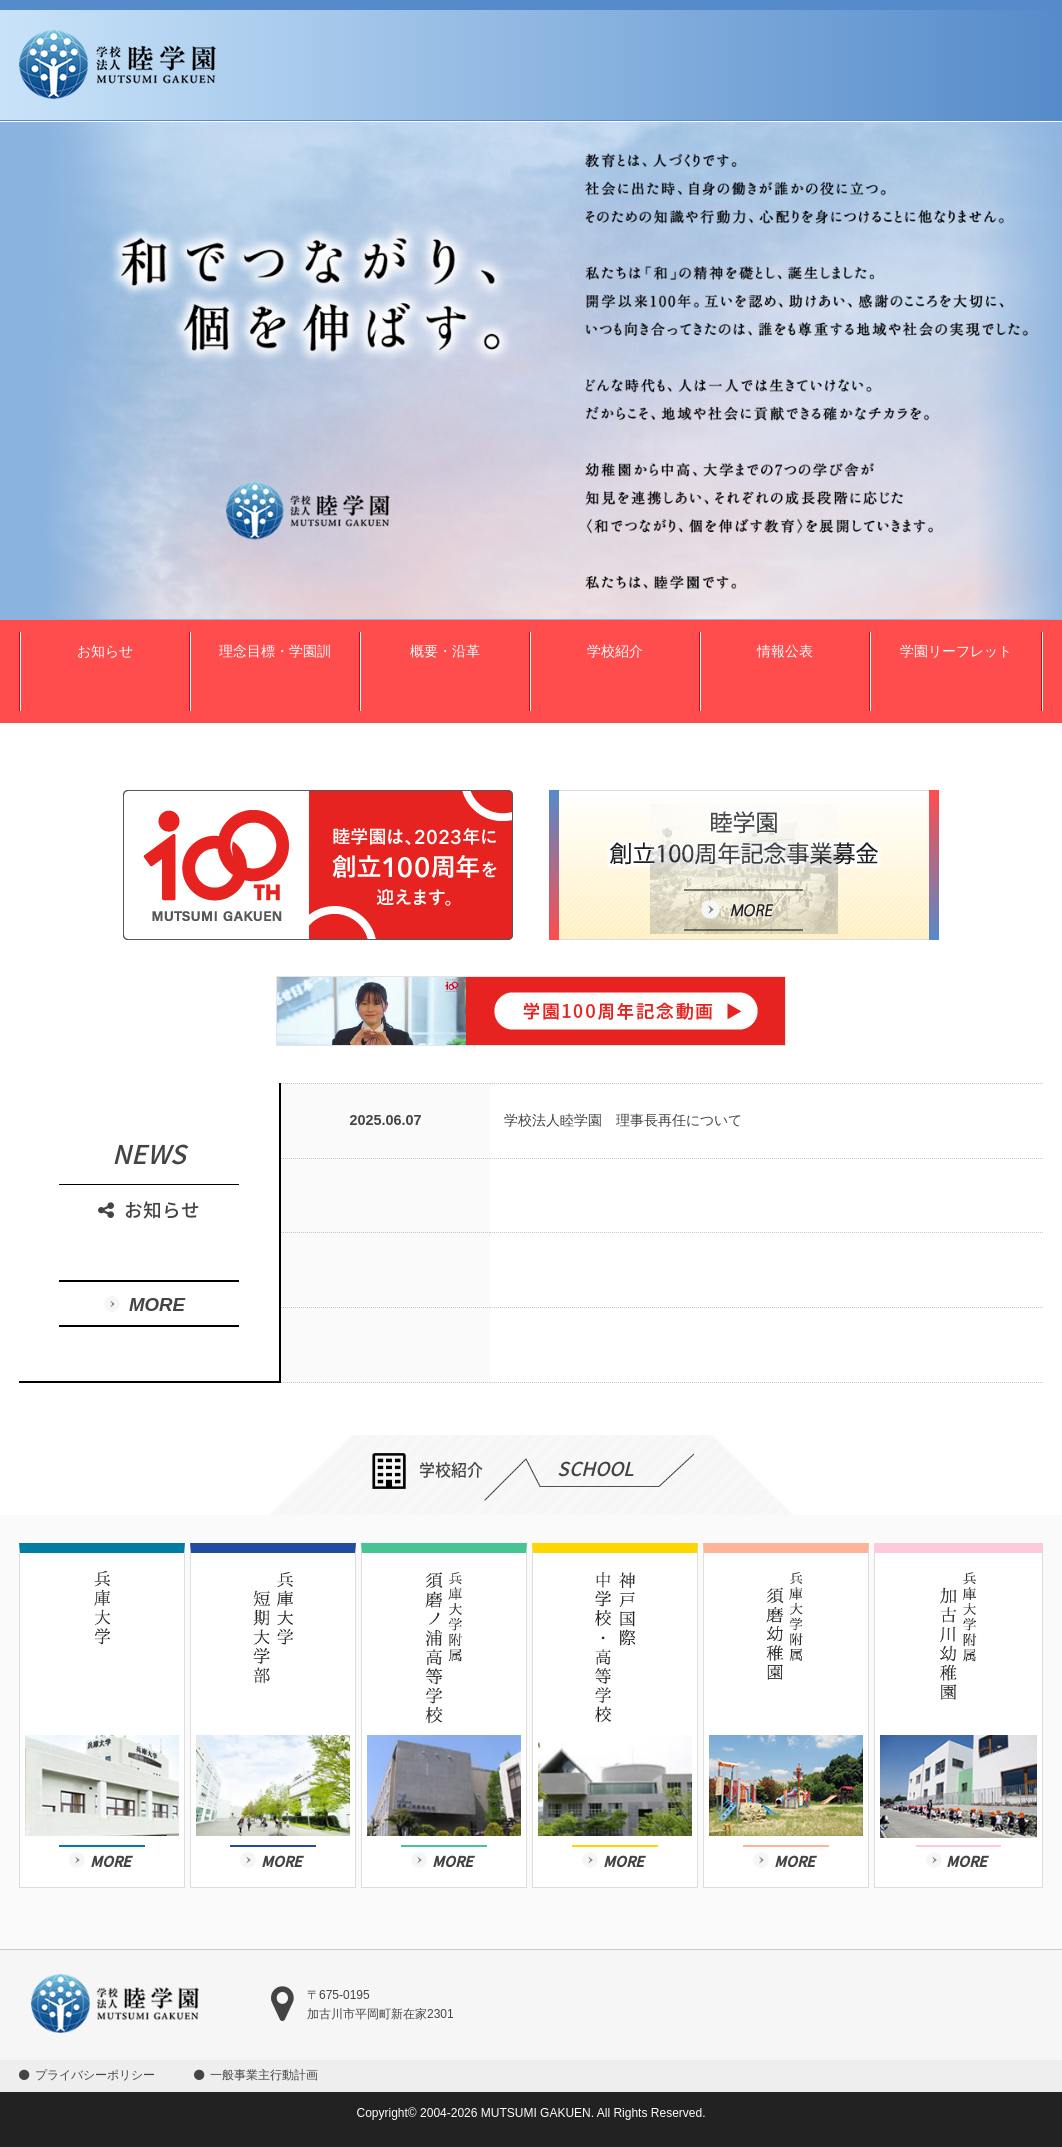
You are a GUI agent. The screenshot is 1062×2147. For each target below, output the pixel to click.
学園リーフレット (956, 651)
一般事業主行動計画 (264, 2075)
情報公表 (785, 651)
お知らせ (105, 651)
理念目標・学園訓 (275, 651)
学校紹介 (615, 651)
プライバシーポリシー (95, 2075)
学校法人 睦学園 (117, 64)
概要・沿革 (445, 651)
